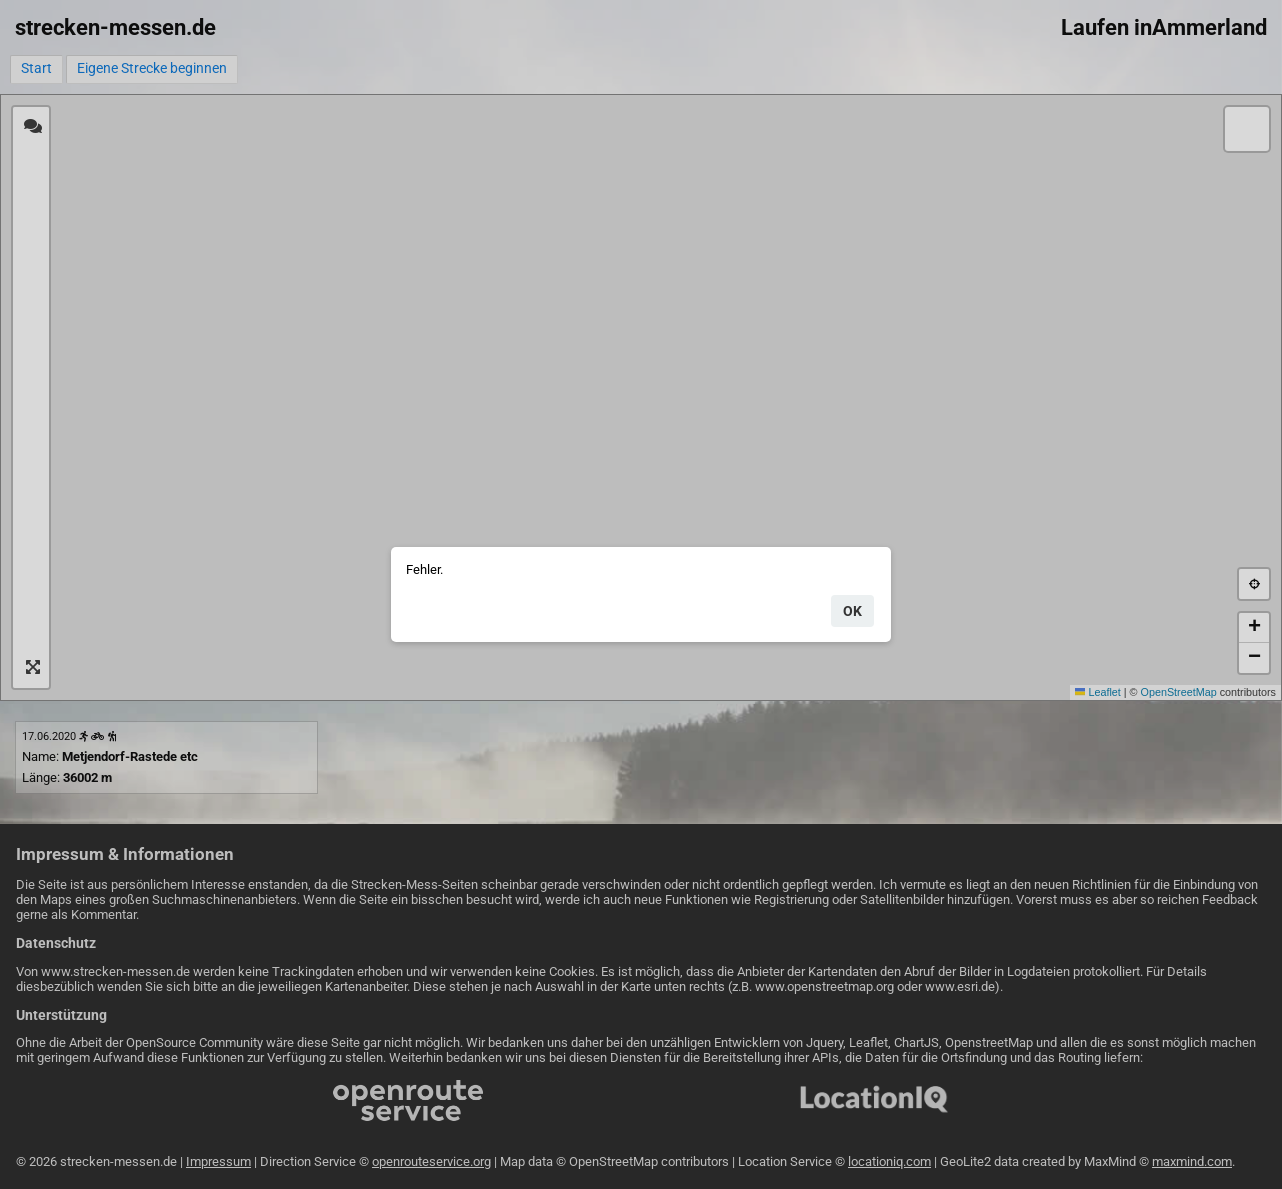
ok (852, 611)
